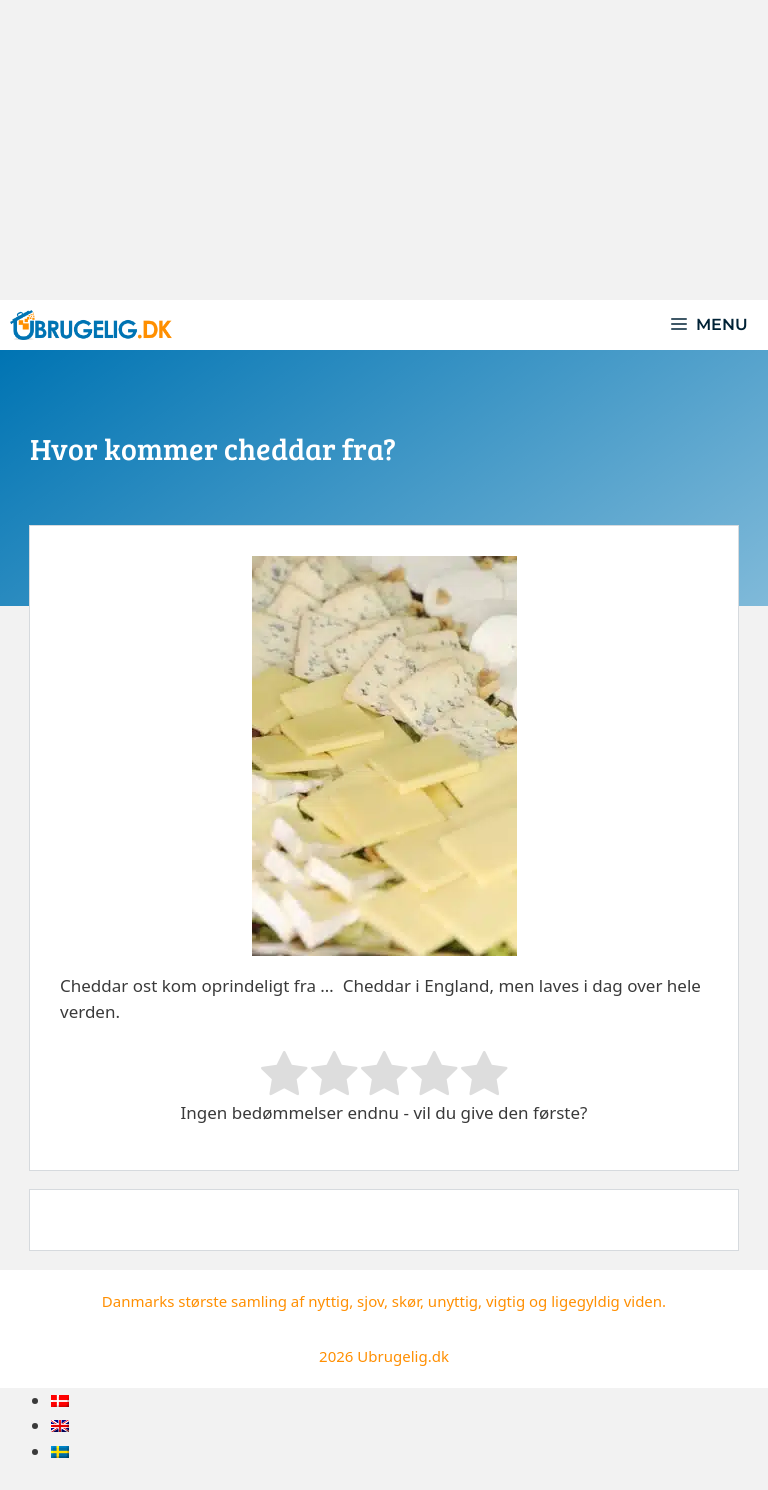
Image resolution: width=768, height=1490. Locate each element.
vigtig (505, 1301)
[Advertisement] (384, 150)
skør (406, 1301)
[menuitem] (60, 1400)
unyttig (453, 1301)
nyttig (328, 1301)
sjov (370, 1301)
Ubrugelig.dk (403, 1356)
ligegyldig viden (606, 1301)
